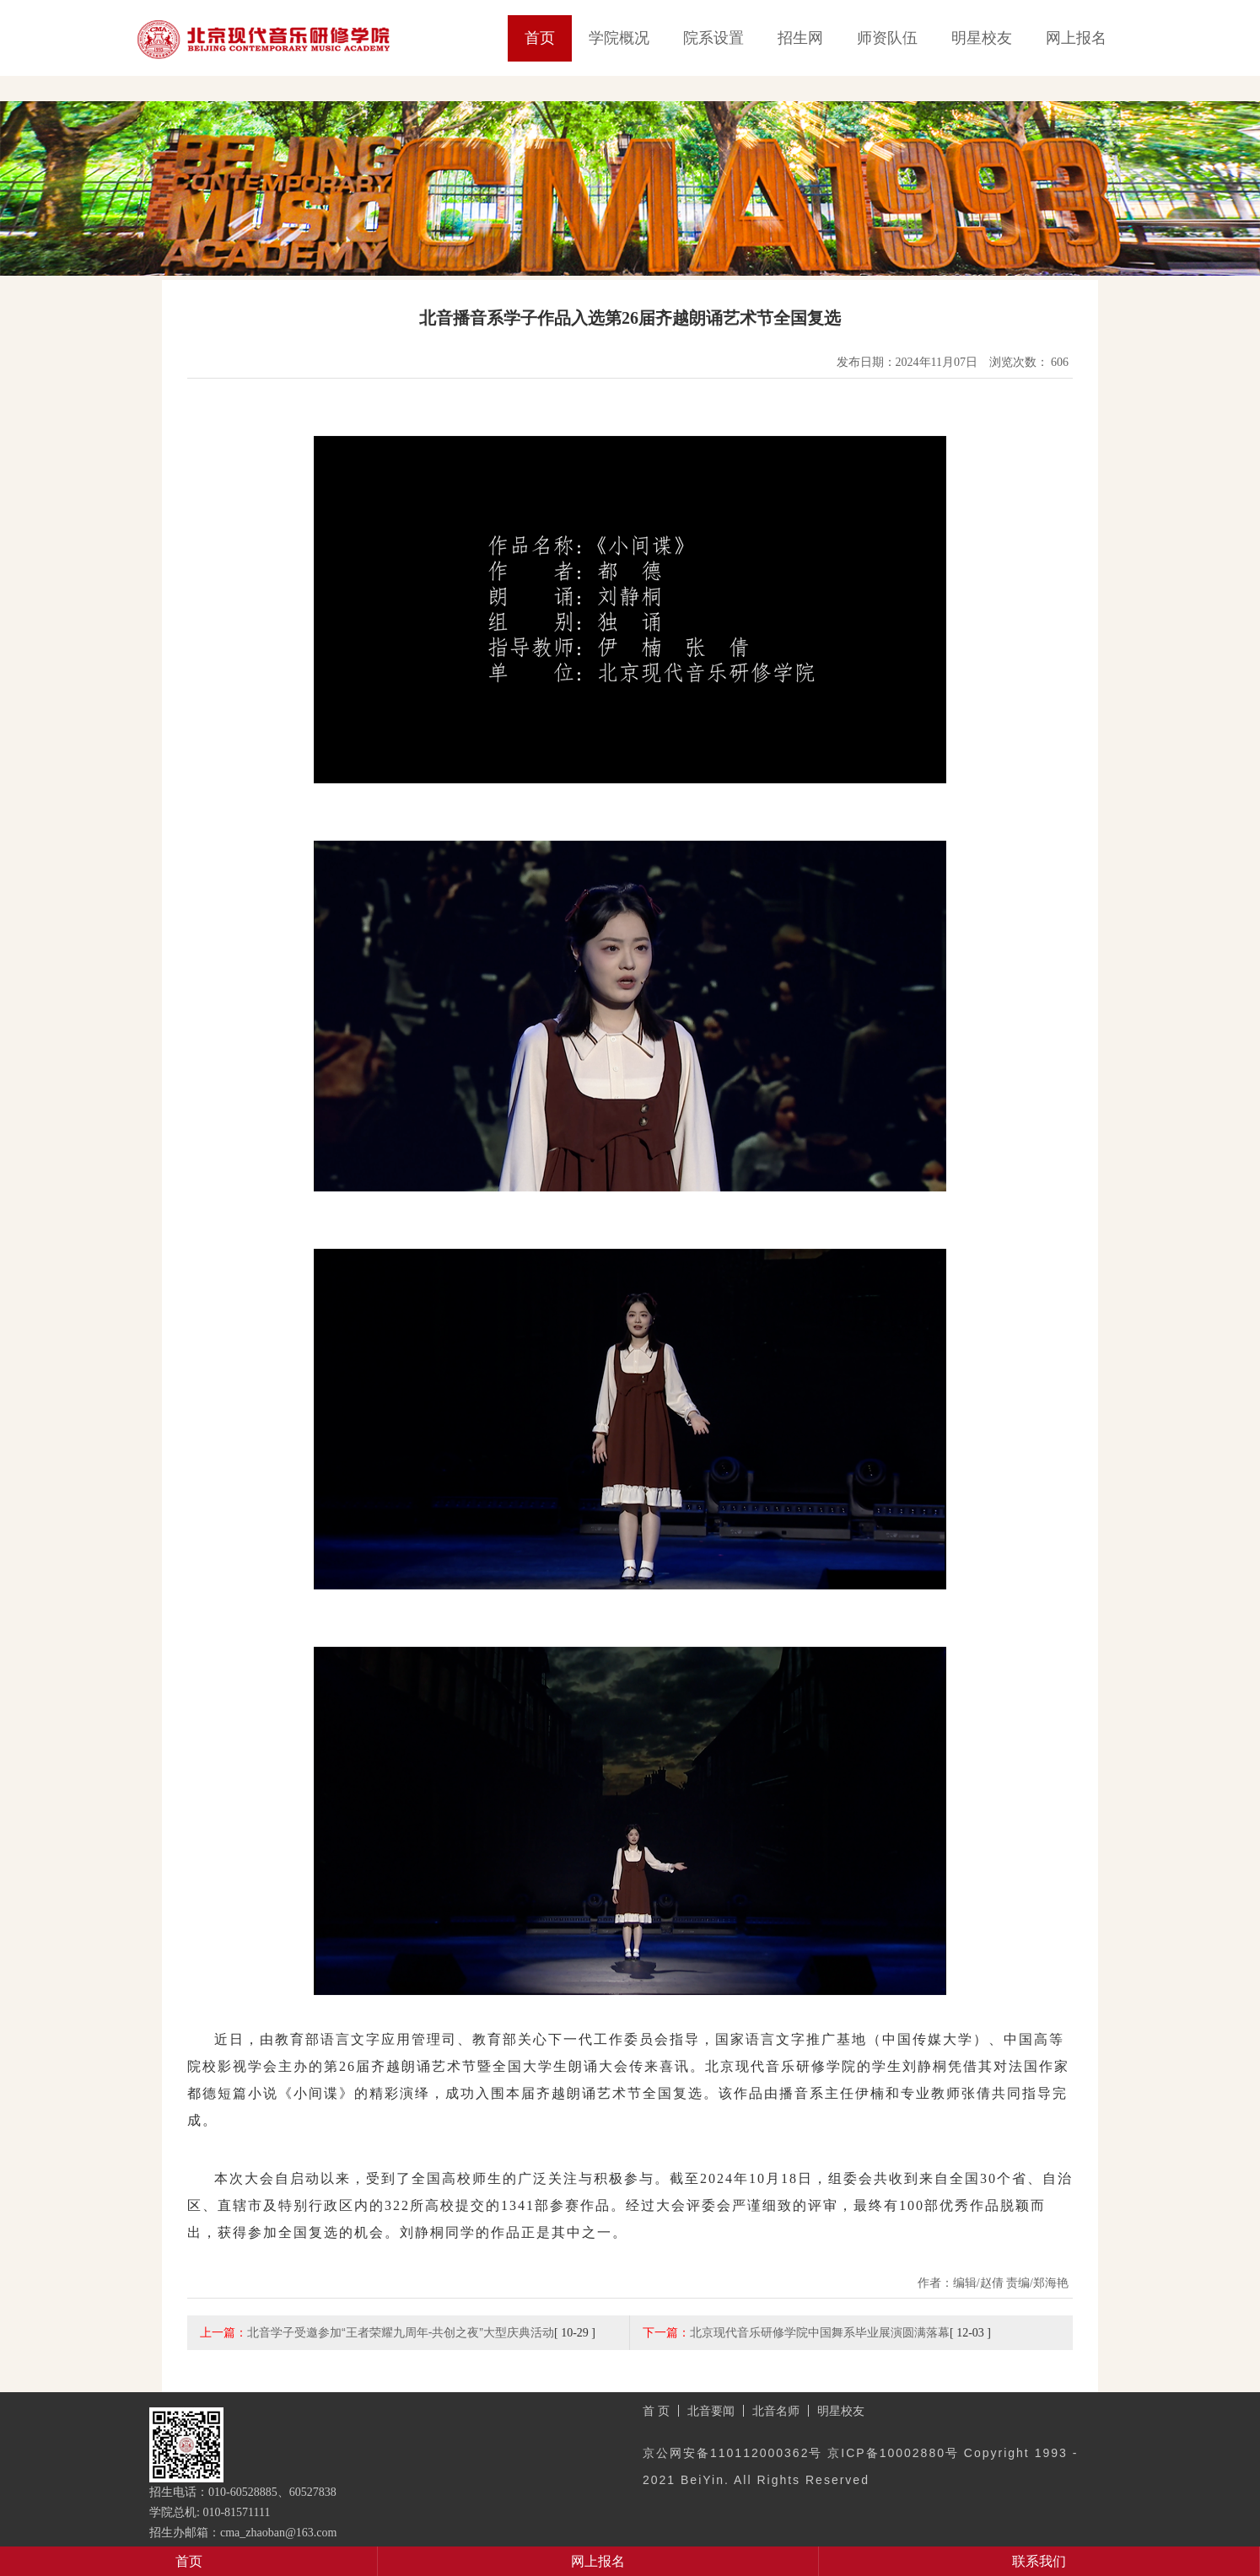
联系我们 (1039, 2561)
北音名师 (776, 2410)
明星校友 (981, 38)
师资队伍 (887, 38)
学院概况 (619, 38)
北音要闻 (711, 2410)
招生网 (800, 38)
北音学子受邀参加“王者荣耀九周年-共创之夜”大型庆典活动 (400, 2332)
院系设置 (713, 38)
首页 (540, 38)
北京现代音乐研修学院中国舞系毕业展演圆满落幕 (820, 2332)
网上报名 (1076, 38)
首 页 (656, 2410)
